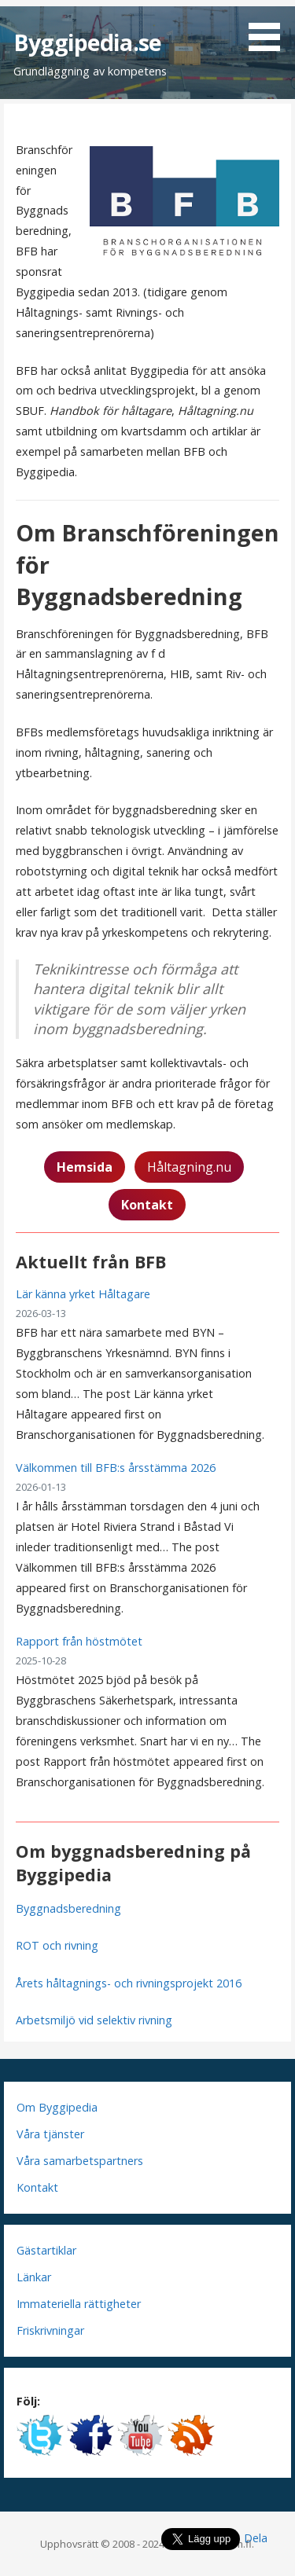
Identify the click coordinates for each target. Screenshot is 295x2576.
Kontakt (37, 2187)
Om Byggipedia (57, 2107)
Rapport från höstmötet (79, 1641)
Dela (255, 2537)
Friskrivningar (50, 2330)
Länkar (34, 2277)
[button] (270, 28)
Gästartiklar (46, 2250)
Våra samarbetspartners (80, 2160)
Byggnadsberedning (68, 1908)
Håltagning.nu (189, 1167)
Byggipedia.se (87, 42)
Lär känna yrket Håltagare (83, 1293)
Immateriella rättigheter (79, 2303)
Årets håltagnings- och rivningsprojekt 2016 (129, 1983)
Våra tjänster (50, 2133)
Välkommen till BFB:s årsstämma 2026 (116, 1467)
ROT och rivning (57, 1945)
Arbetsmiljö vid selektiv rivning (94, 2020)
